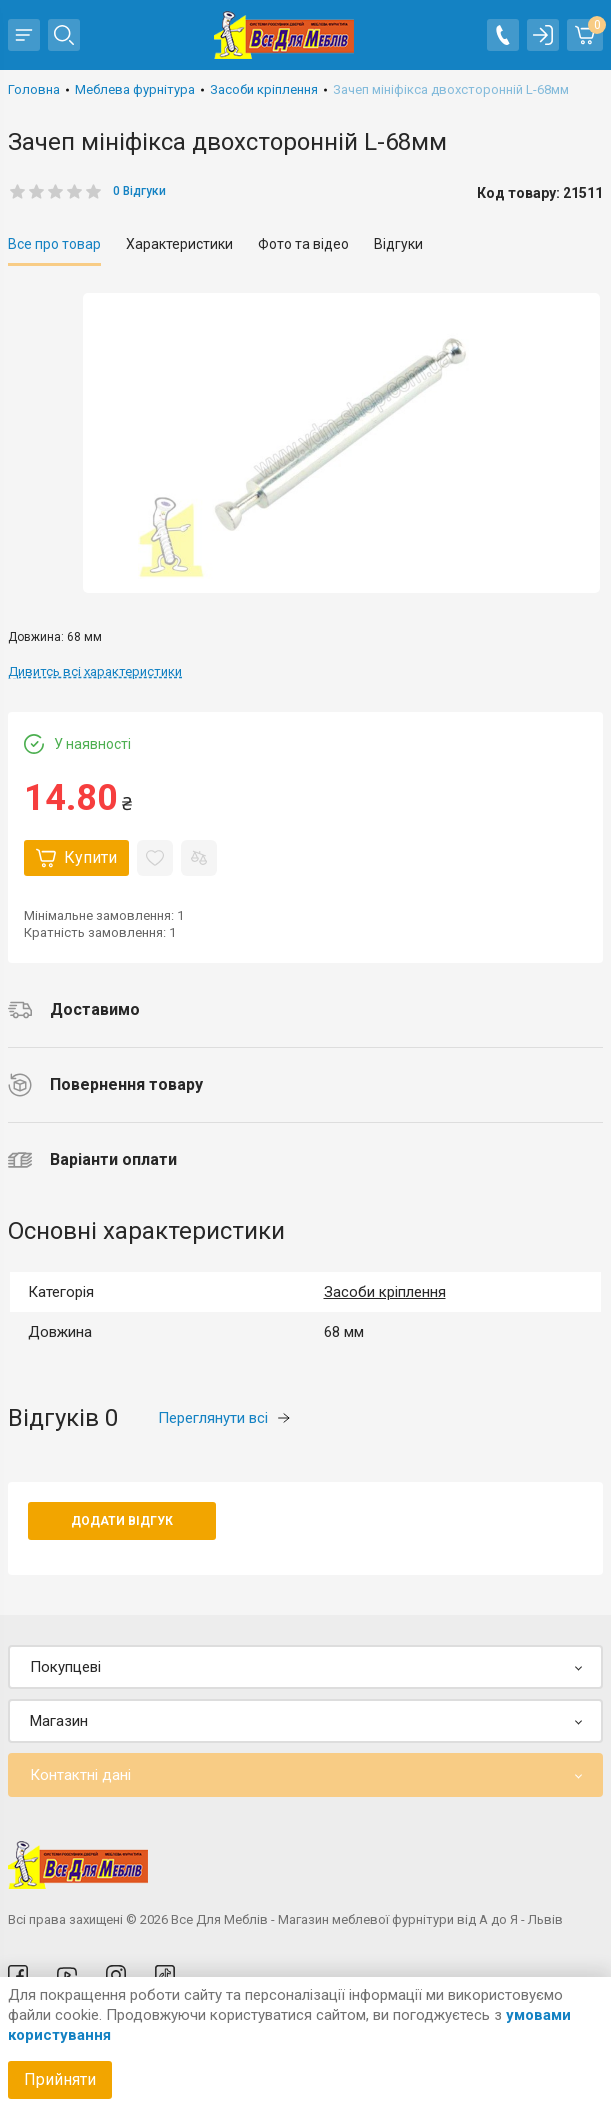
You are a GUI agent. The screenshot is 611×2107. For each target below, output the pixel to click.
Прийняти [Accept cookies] (60, 2079)
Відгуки (398, 244)
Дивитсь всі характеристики (95, 671)
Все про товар (54, 244)
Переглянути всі (224, 1418)
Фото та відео (303, 244)
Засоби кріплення (385, 1292)
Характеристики (179, 244)
